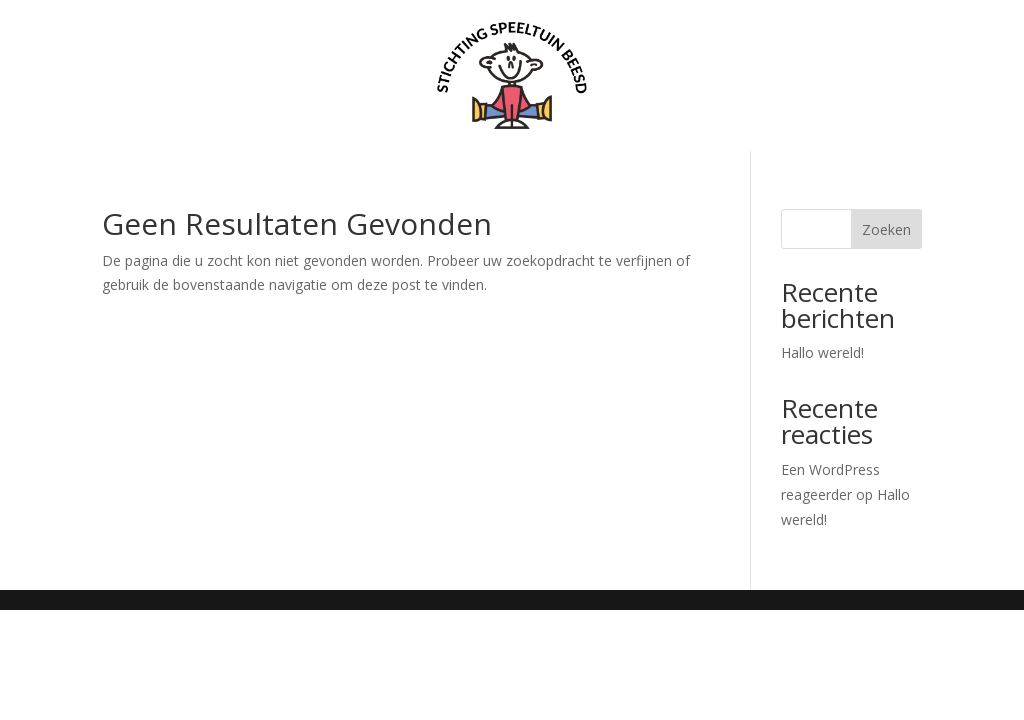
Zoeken (886, 229)
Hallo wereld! (822, 352)
